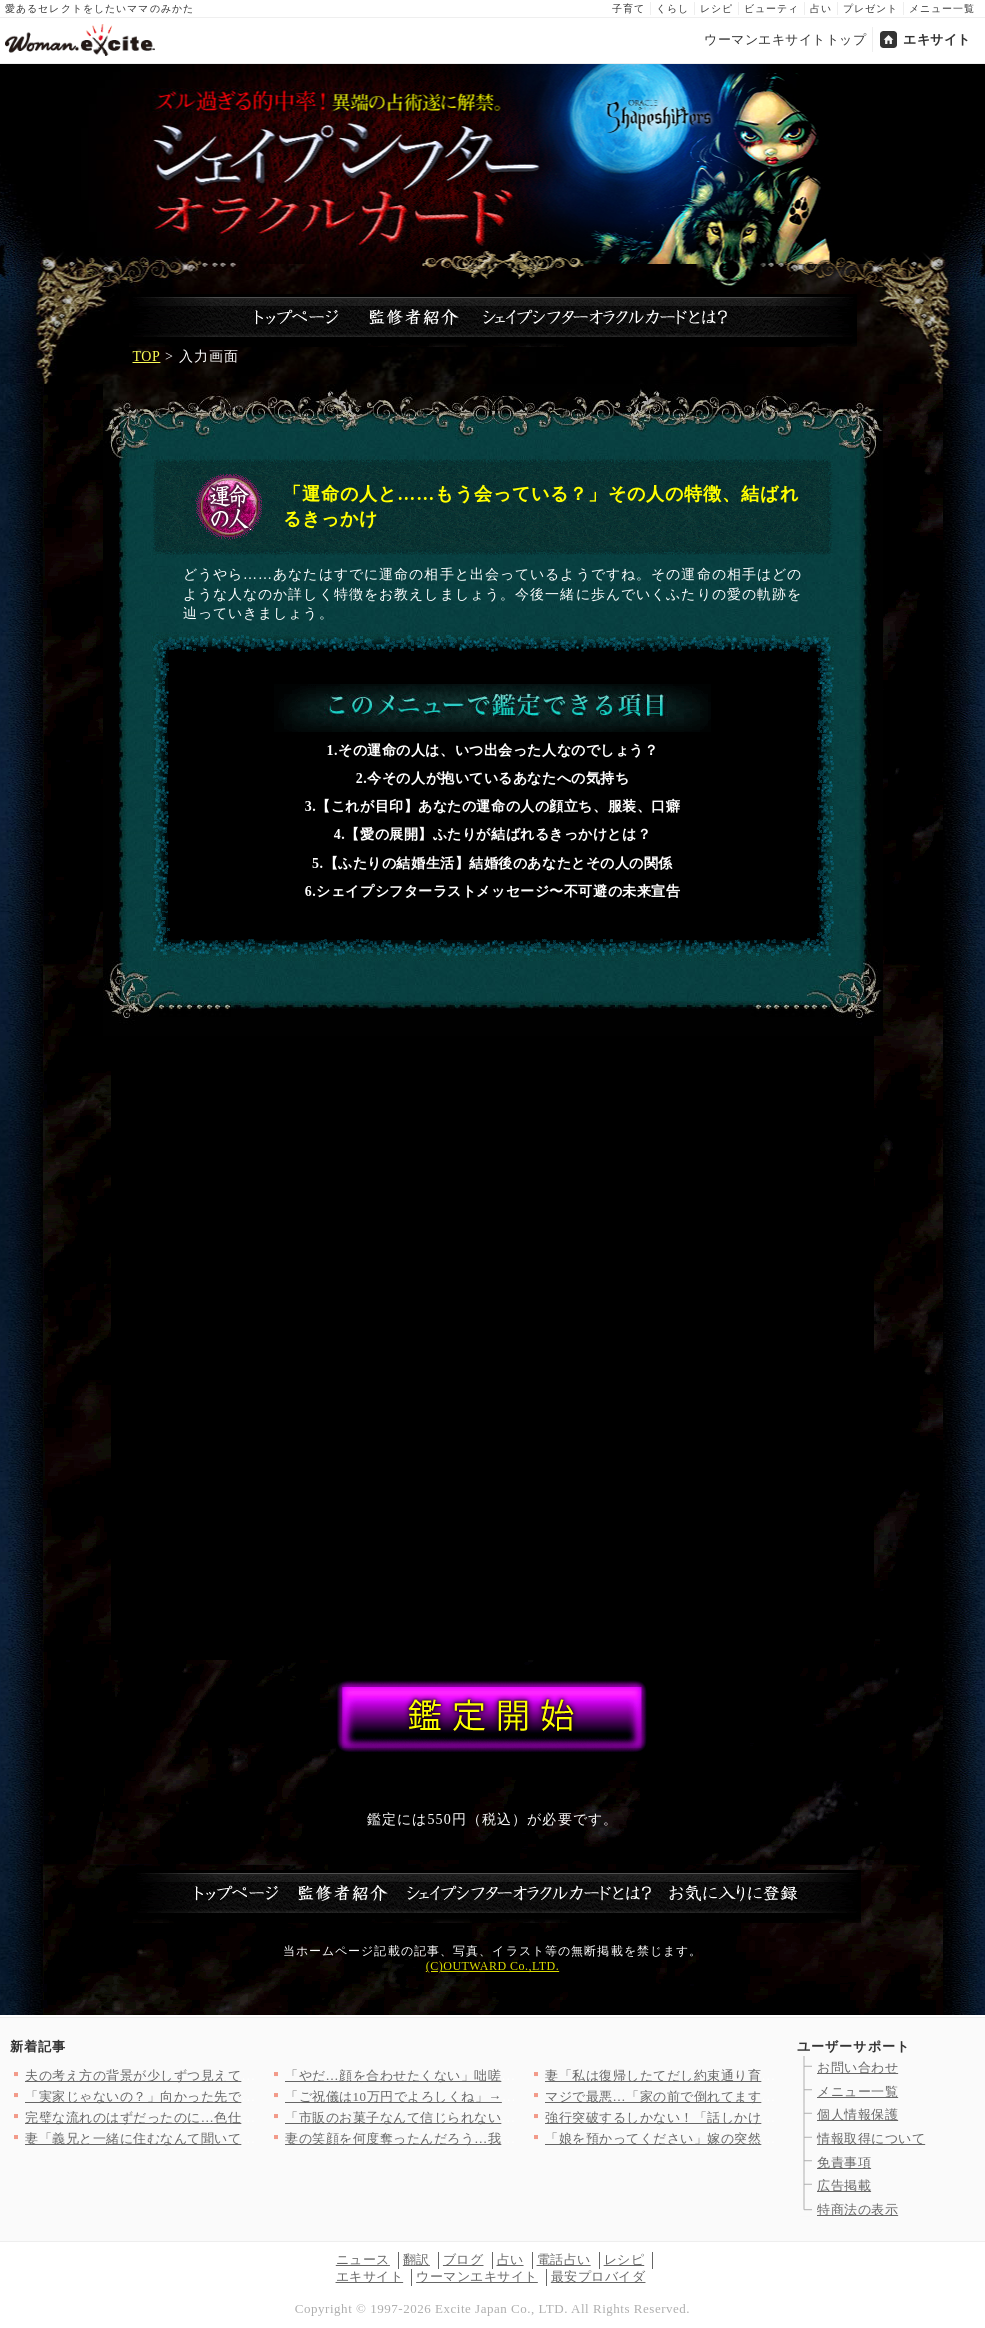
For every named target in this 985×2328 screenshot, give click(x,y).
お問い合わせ (857, 2067)
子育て (628, 8)
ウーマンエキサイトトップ (785, 39)
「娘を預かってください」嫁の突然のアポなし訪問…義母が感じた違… (761, 2138)
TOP (147, 356)
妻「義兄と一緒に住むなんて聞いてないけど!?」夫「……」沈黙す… (233, 2138)
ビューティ (771, 8)
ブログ (463, 2259)
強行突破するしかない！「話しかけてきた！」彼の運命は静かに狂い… (761, 2117)
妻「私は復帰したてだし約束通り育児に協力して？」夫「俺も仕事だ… (761, 2075)
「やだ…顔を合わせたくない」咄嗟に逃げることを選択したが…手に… (501, 2075)
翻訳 (416, 2259)
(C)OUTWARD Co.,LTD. (492, 1966)
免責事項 (844, 2162)
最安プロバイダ (598, 2276)
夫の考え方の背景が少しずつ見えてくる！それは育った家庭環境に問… (241, 2075)
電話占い (564, 2259)
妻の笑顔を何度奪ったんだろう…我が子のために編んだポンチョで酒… (501, 2138)
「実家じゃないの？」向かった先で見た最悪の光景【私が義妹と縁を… (241, 2096)
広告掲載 (844, 2185)
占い (821, 8)
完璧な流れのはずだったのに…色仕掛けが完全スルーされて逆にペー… (241, 2117)
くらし (672, 8)
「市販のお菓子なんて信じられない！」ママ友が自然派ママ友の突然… (501, 2117)
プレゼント (870, 8)
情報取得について (871, 2138)
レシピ (716, 8)
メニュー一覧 (942, 8)
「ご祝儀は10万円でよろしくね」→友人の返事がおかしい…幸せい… (495, 2096)
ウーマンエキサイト (477, 2276)
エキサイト (937, 39)
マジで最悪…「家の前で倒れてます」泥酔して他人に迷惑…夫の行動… (761, 2096)
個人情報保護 (857, 2114)
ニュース (363, 2259)
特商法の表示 (857, 2209)
